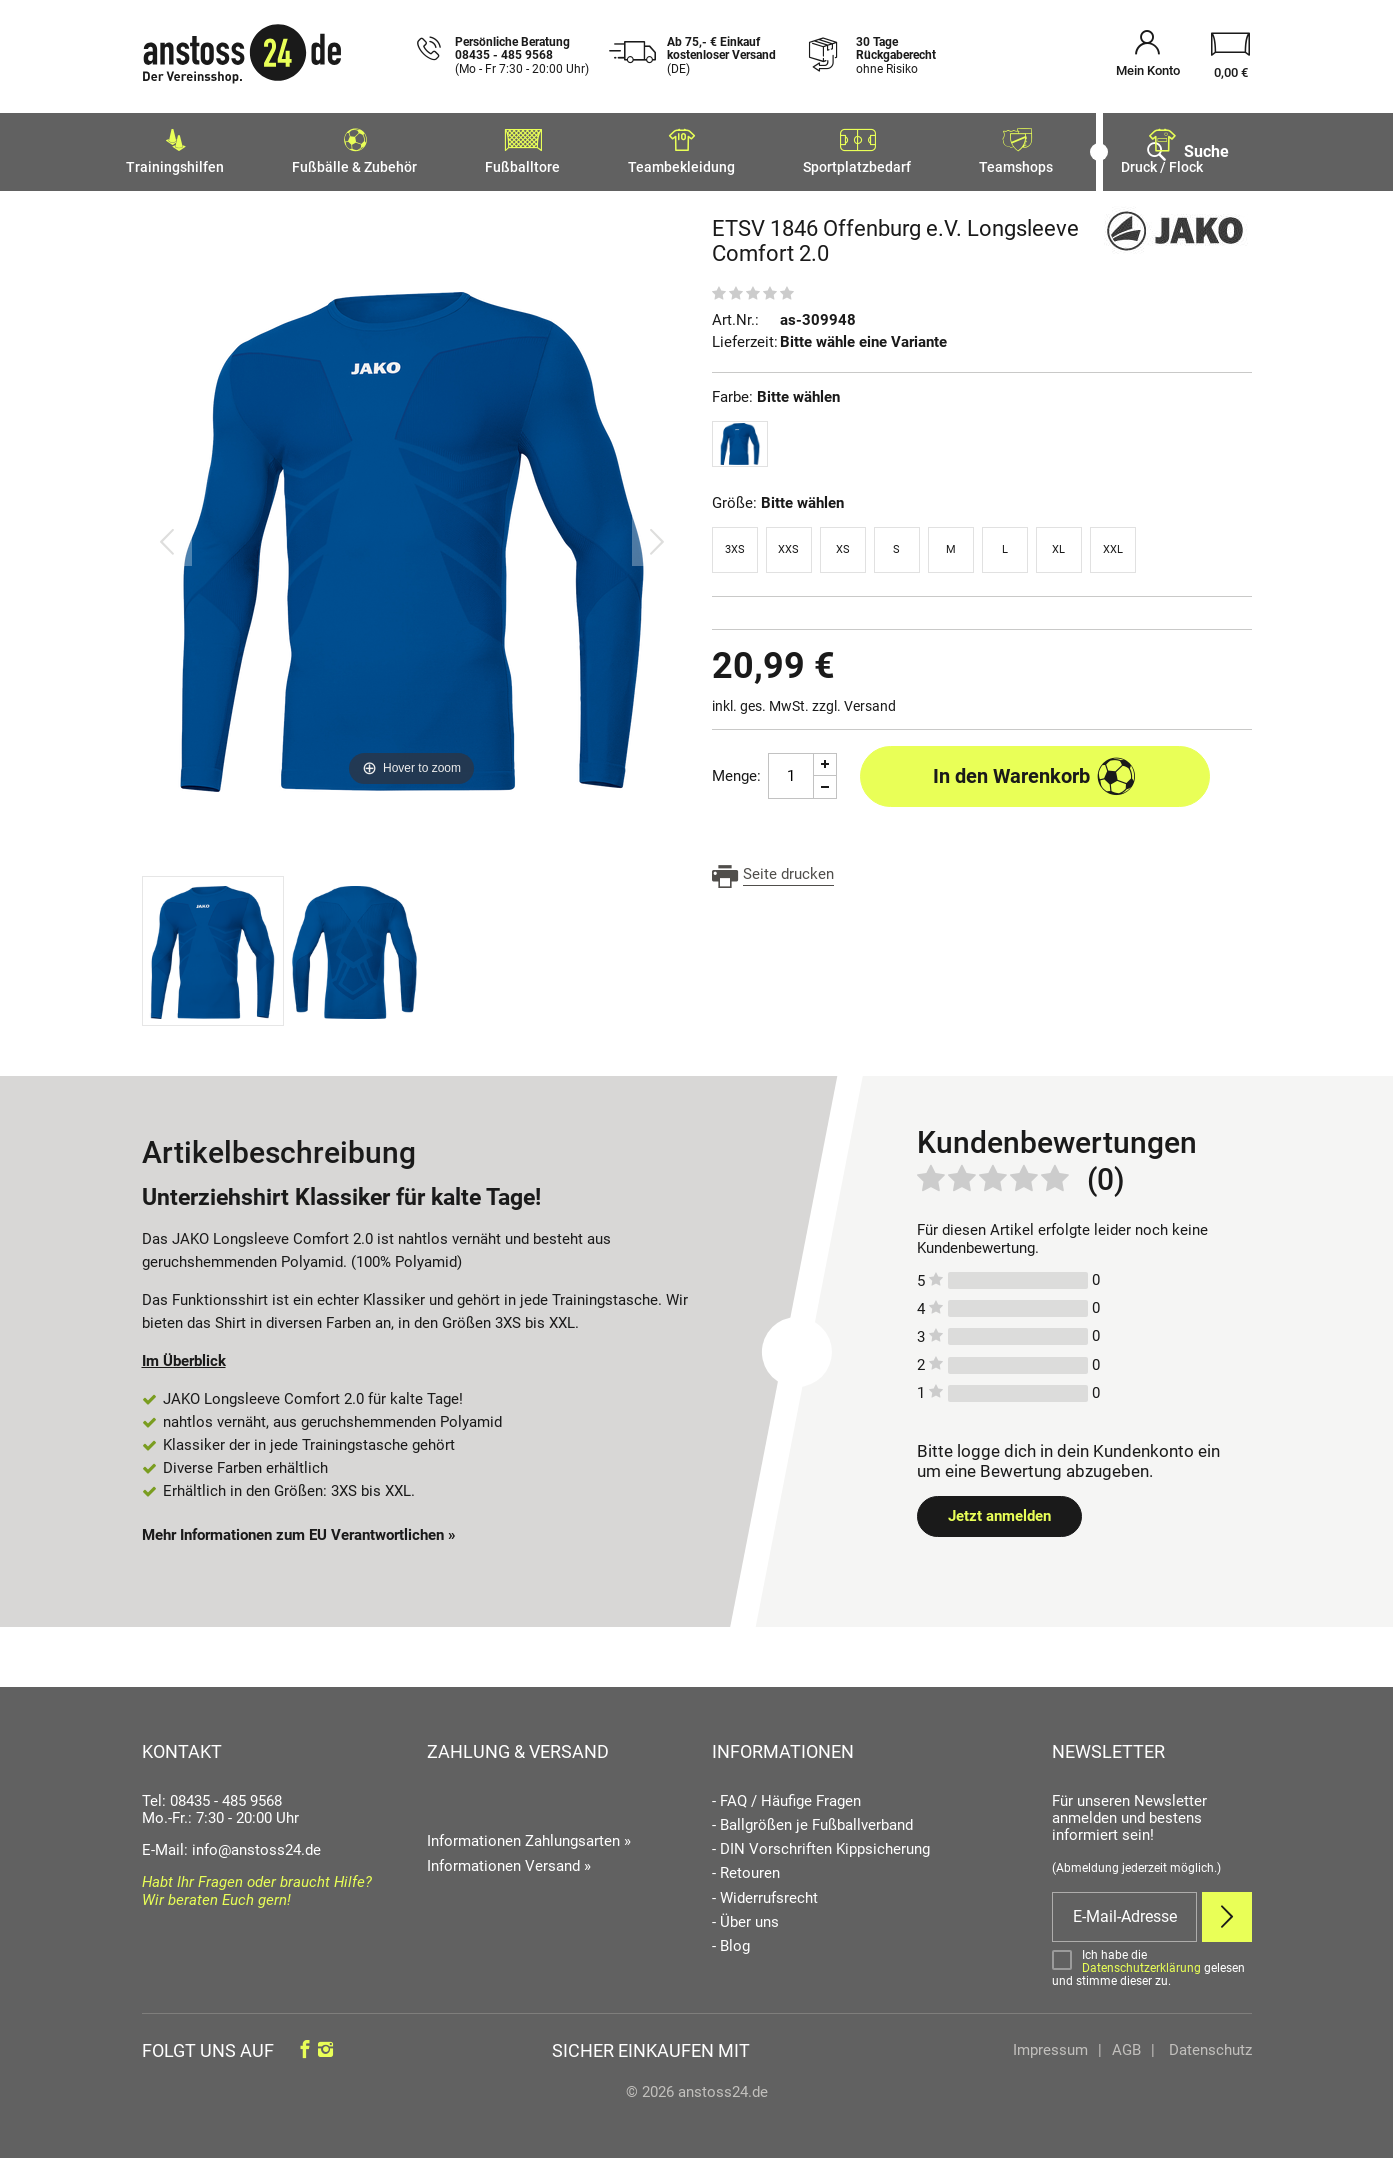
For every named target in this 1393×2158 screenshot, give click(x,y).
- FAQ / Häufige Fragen (786, 1795)
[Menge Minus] (825, 781)
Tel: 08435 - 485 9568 (212, 1795)
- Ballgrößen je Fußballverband (812, 1819)
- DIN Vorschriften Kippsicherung (821, 1843)
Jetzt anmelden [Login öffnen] (999, 1510)
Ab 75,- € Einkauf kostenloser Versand (721, 56)
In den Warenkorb (1034, 770)
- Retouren (746, 1867)
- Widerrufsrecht (765, 1892)
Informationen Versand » (509, 1860)
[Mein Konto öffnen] (1148, 56)
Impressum (1050, 2044)
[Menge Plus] (825, 758)
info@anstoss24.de (256, 1844)
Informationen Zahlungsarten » (529, 1835)
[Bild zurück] (167, 535)
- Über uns (745, 1916)
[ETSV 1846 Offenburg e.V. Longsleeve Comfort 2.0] (412, 535)
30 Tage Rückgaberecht (896, 56)
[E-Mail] (1124, 1911)
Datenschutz (1208, 2044)
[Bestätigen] (1152, 1962)
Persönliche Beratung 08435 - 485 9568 (522, 56)
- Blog (731, 1940)
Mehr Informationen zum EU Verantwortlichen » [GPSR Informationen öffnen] (299, 1529)
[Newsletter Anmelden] (1227, 1911)
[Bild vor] (657, 535)
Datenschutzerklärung (1141, 1962)
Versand (870, 700)
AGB (1126, 2044)
